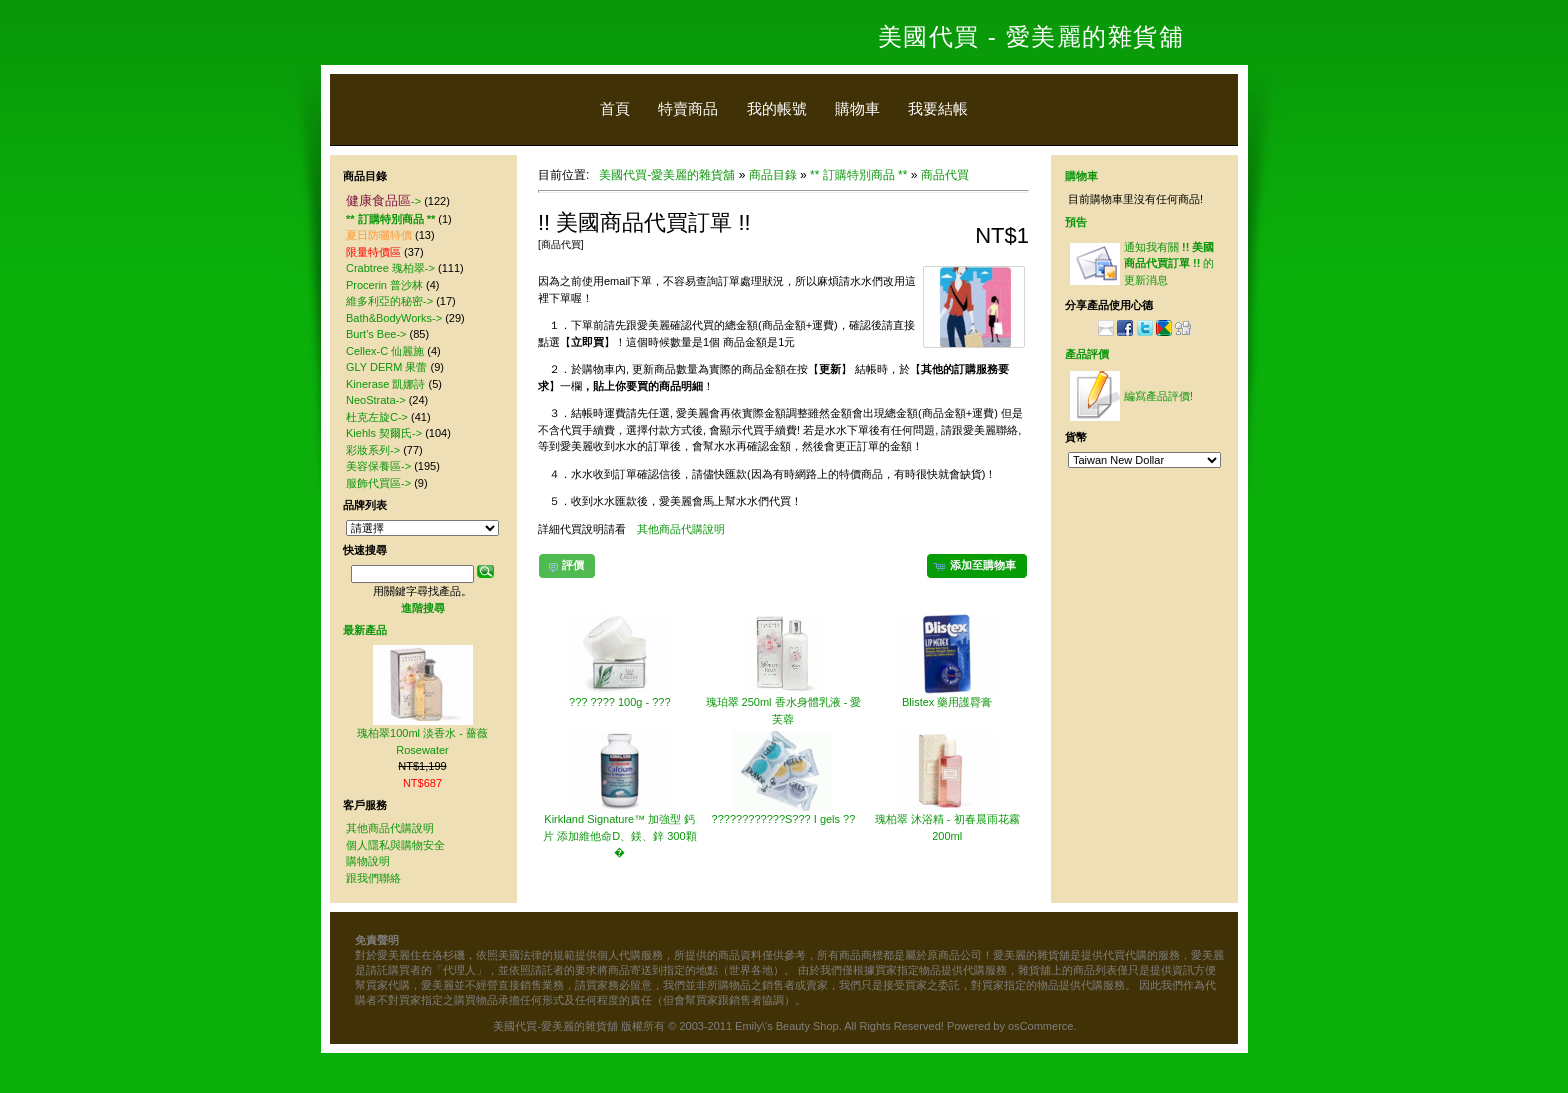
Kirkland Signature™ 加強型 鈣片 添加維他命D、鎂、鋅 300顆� (619, 835)
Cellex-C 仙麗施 (385, 351)
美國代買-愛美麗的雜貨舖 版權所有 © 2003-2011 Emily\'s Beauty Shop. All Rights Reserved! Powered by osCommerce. (784, 1026)
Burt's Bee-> (376, 334)
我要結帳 (938, 108)
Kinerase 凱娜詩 (385, 384)
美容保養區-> (378, 466)
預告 (1076, 222)
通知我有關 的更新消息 (1169, 263)
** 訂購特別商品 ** (858, 175)
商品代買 (945, 175)
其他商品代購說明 (681, 529)
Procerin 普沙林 (384, 285)
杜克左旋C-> (377, 417)
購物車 (857, 108)
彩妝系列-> (373, 450)
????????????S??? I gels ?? (784, 819)
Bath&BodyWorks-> (394, 318)
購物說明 (368, 861)
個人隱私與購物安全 (395, 845)
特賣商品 (688, 108)
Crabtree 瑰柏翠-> (390, 268)
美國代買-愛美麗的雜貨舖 (667, 175)
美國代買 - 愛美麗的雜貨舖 (1031, 36)
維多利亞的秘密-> (389, 301)
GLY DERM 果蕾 (387, 367)
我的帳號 (777, 108)
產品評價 (1087, 354)
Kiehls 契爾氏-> (384, 433)
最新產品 (365, 630)
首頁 (615, 108)
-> (383, 201)
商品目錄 (773, 175)
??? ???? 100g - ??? (620, 702)
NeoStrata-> (376, 400)
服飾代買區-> (378, 483)
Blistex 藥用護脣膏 (947, 702)
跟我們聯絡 (373, 878)
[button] (977, 566)
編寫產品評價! (1158, 396)
